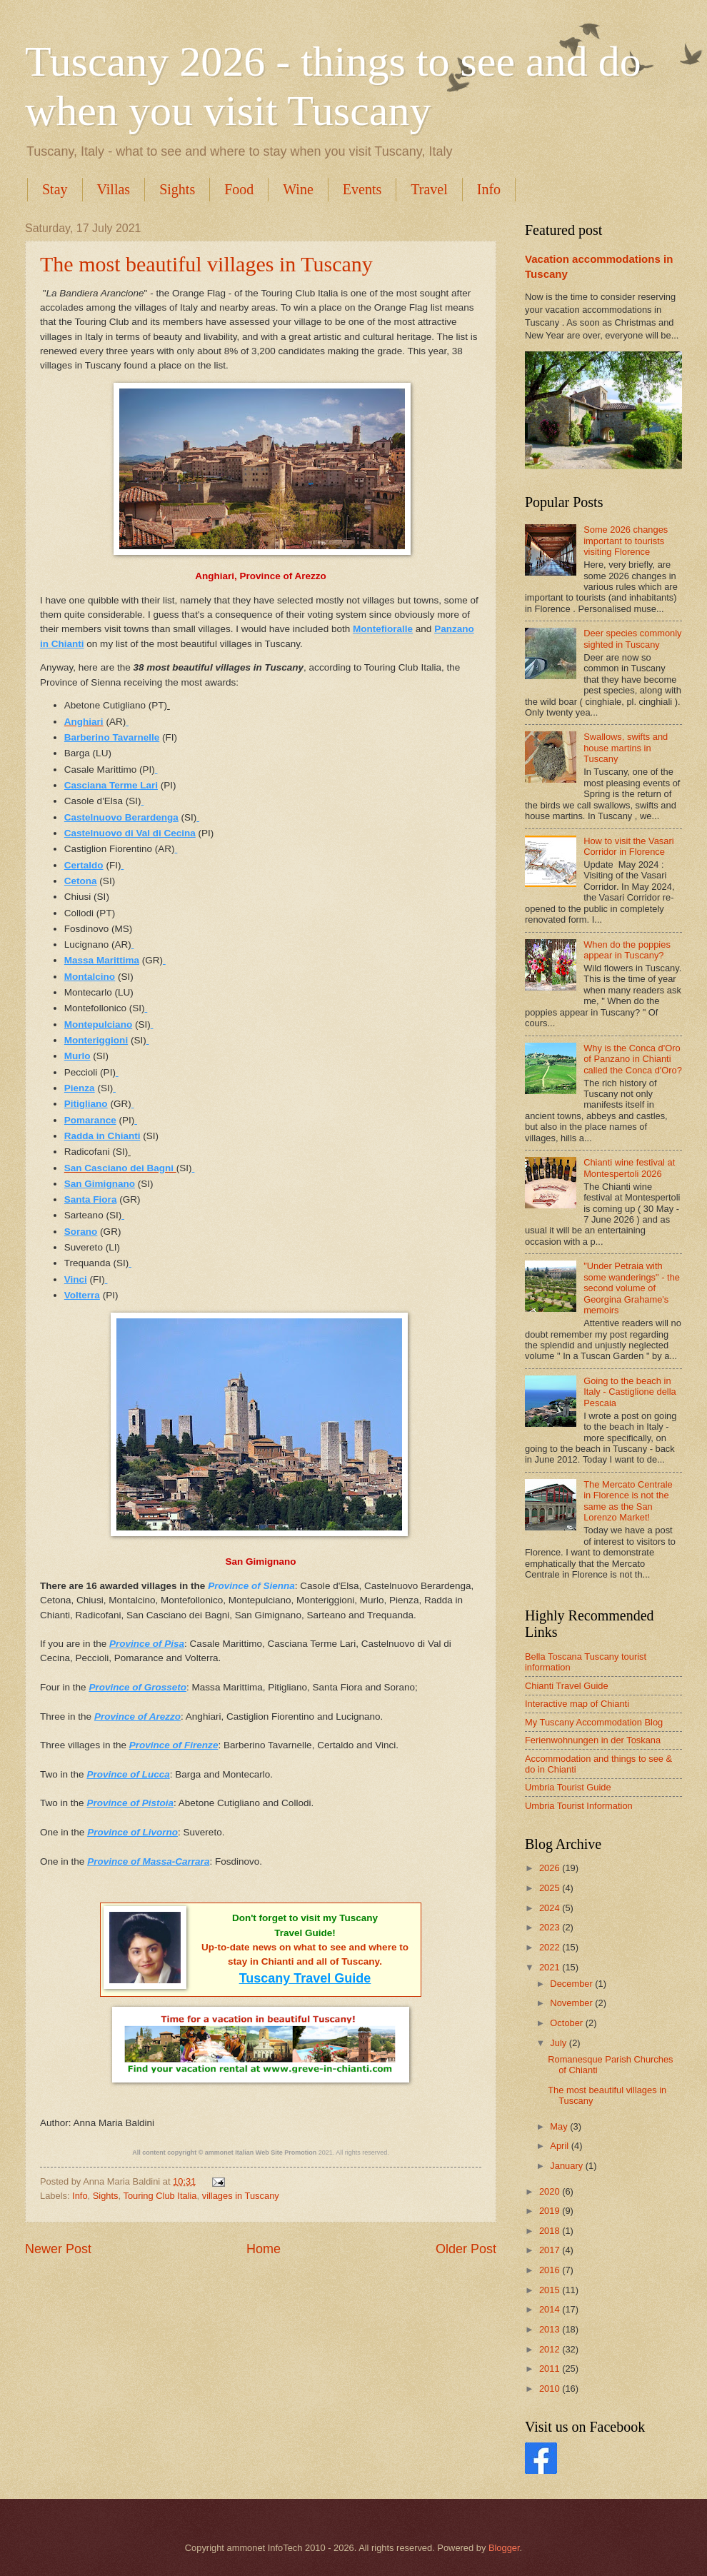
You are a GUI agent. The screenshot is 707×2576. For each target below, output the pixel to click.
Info (489, 189)
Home (263, 2249)
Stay (55, 189)
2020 (550, 2191)
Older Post (466, 2249)
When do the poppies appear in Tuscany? (627, 950)
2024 (550, 1908)
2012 (550, 2349)
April (560, 2145)
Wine (298, 189)
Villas (114, 189)
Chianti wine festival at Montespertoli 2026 (629, 1167)
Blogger (504, 2547)
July (559, 2043)
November (572, 2003)
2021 (550, 1967)
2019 (550, 2210)
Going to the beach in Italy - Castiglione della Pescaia (629, 1391)
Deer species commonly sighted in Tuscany (632, 638)
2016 (550, 2270)
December (572, 1983)
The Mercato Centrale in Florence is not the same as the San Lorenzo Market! (628, 1501)
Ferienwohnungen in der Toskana (593, 1740)
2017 (550, 2250)
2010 (550, 2388)
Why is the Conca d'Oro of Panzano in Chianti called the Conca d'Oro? (632, 1059)
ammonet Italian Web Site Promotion (260, 2152)
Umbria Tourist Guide (568, 1787)
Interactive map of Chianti (577, 1703)
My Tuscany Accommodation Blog (594, 1722)
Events (362, 189)
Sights (177, 189)
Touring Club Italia (159, 2195)
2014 (550, 2309)
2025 (550, 1888)
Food (239, 189)
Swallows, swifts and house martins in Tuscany (625, 747)
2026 (550, 1868)
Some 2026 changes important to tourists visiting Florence (625, 540)
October (567, 2023)
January (567, 2165)
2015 (550, 2290)
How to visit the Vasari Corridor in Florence (628, 846)
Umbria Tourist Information (579, 1805)
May (560, 2126)
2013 (550, 2329)
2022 (550, 1947)
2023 (550, 1927)
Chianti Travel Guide (566, 1685)
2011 (550, 2368)
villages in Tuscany (240, 2195)
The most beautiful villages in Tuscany (206, 264)
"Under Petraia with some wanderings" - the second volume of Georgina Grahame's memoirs (631, 1288)
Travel (429, 189)
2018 (550, 2230)
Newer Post (58, 2249)
